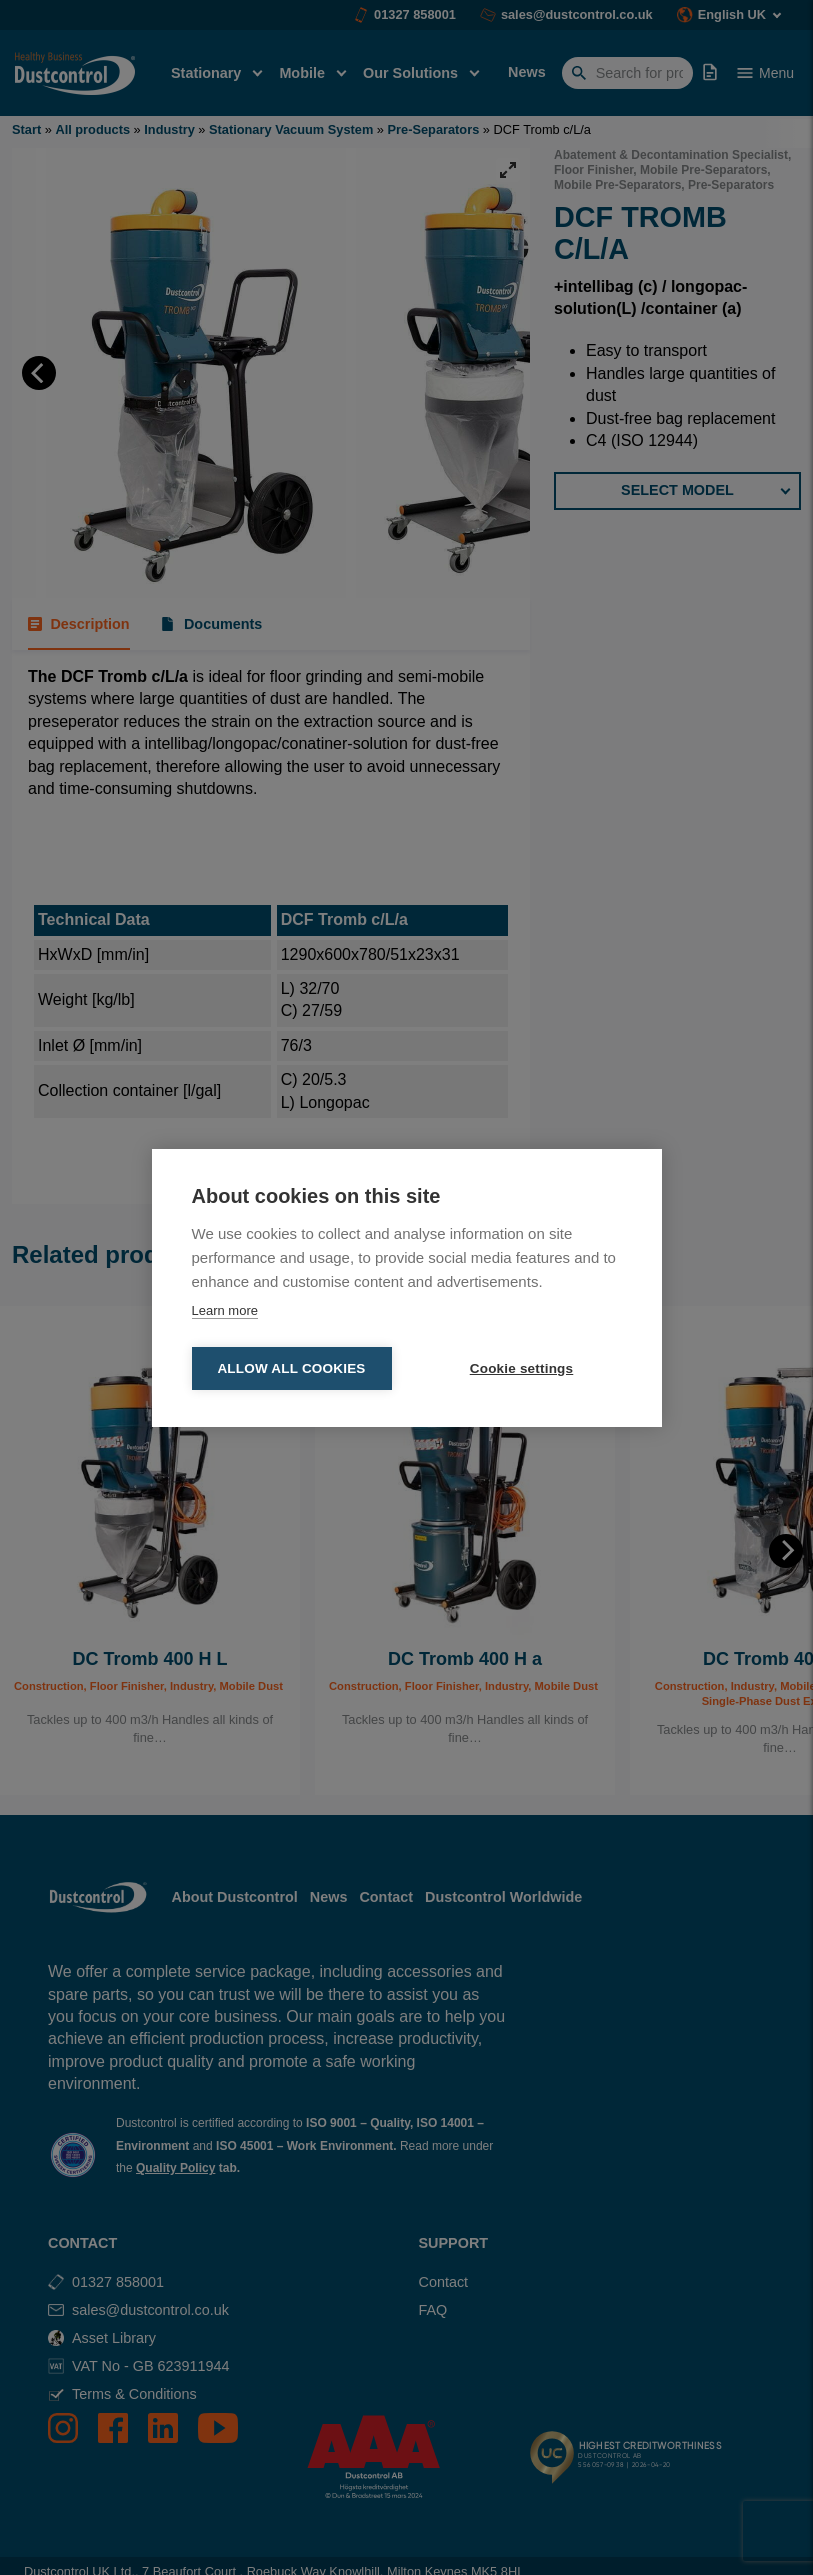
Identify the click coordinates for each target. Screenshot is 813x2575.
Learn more (225, 1310)
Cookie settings (522, 1368)
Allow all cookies (291, 1368)
